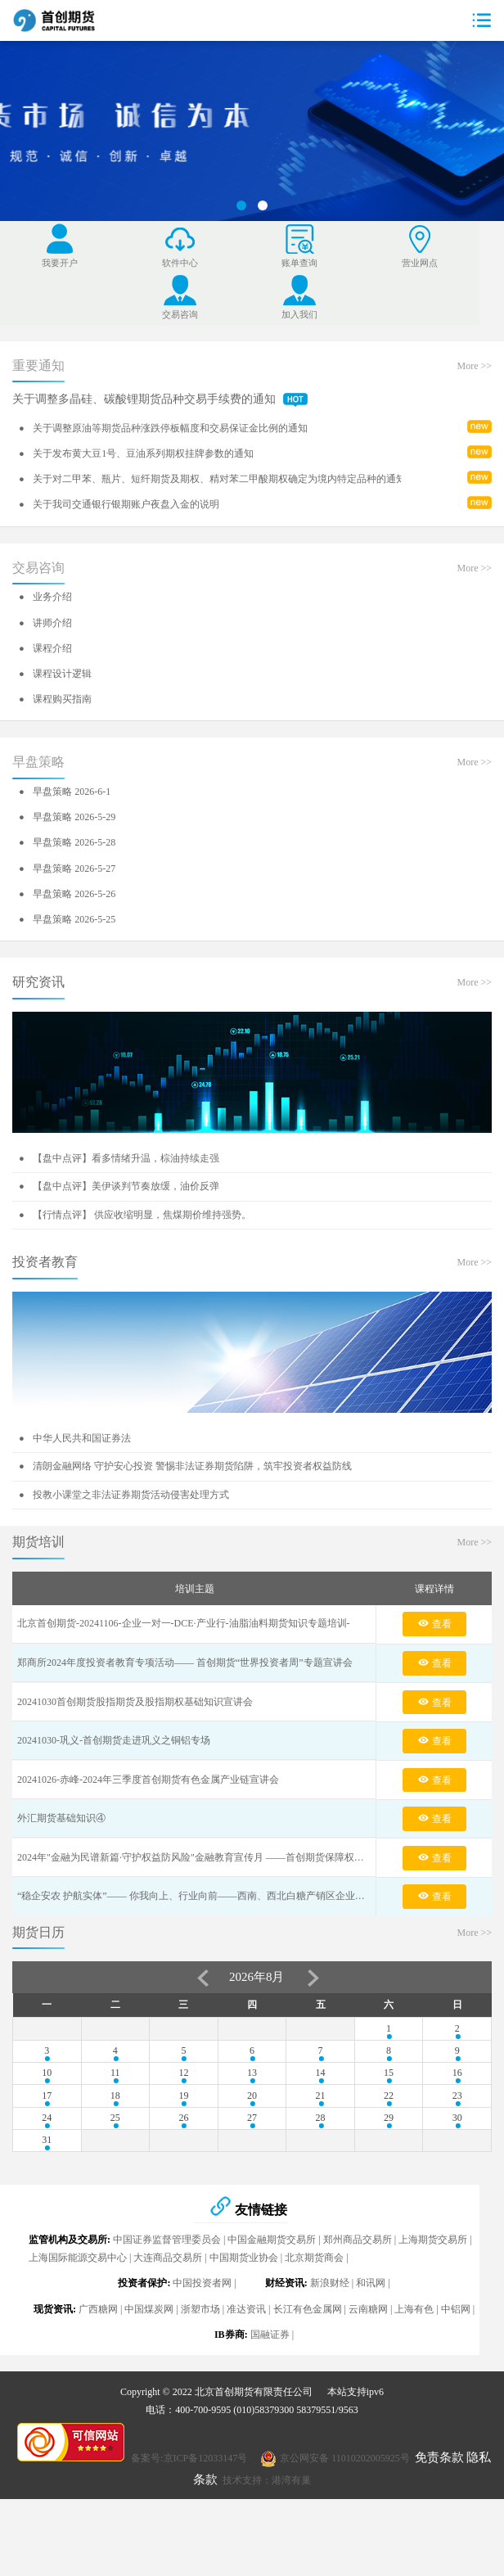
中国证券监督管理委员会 (167, 2305)
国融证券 (270, 2400)
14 (321, 2138)
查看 (434, 1688)
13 (252, 2138)
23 (457, 2161)
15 (389, 2138)
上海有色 (414, 2374)
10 (47, 2138)
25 (115, 2183)
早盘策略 (38, 827)
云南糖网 (368, 2374)
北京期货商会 (314, 2323)
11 (115, 2138)
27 (252, 2183)
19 (183, 2161)
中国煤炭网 (148, 2374)
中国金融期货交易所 (271, 2305)
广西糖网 (98, 2374)
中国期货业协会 (243, 2323)
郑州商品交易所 (357, 2305)
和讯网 (370, 2348)
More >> (474, 431)
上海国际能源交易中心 (78, 2323)
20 (252, 2161)
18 (115, 2161)
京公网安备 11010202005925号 (345, 2523)
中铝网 (455, 2374)
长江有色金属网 (307, 2374)
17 (47, 2161)
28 (321, 2183)
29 (389, 2183)
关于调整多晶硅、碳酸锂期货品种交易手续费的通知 (160, 465)
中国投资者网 (202, 2348)
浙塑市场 (200, 2374)
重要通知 (38, 431)
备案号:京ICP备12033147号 (189, 2523)
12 (183, 2138)
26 (183, 2183)
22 (389, 2161)
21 (321, 2161)
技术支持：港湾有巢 (267, 2545)
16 (457, 2138)
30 (457, 2183)
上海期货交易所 (432, 2305)
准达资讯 (246, 2374)
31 (47, 2205)
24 (47, 2183)
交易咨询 (38, 633)
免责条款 (439, 2522)
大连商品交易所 (167, 2323)
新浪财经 (329, 2348)
